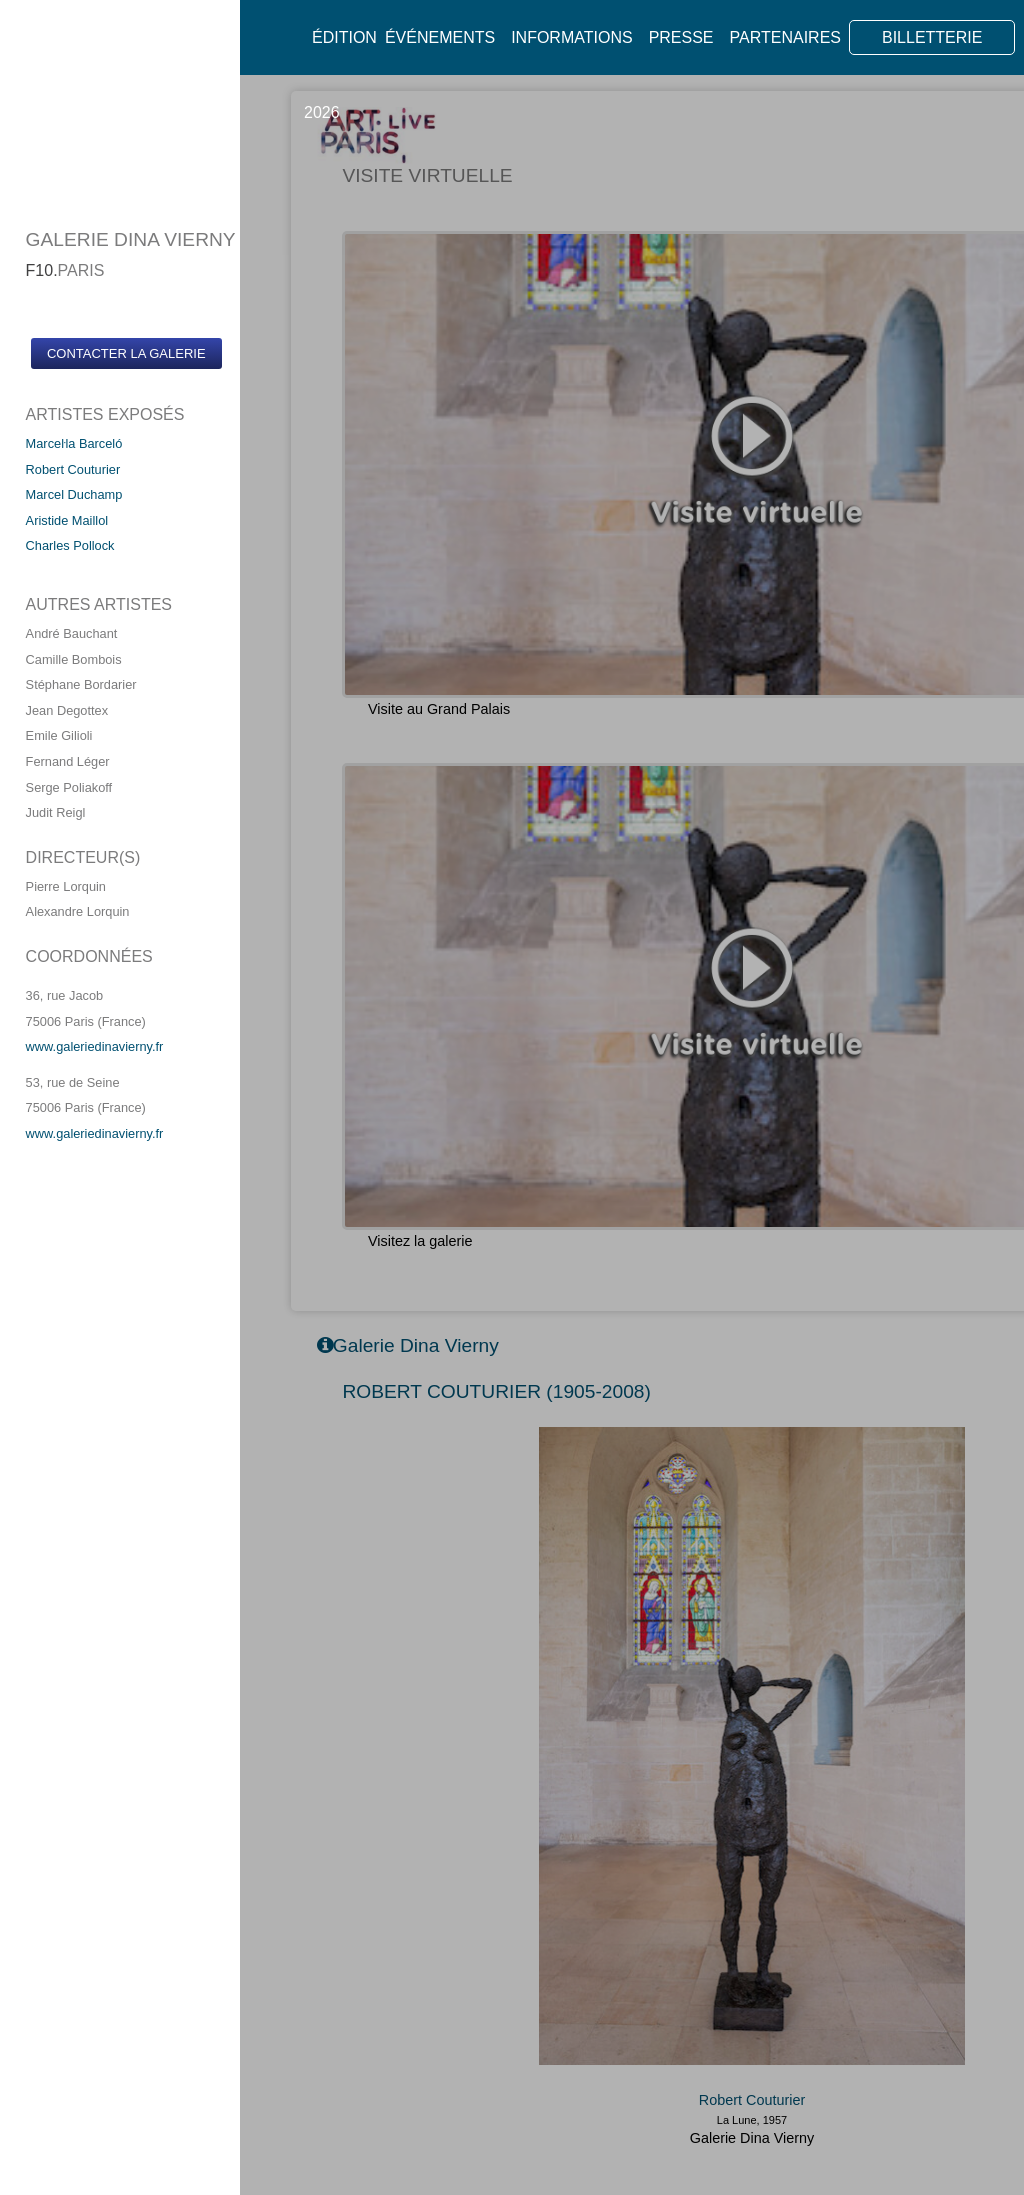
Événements (440, 37)
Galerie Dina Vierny (752, 2138)
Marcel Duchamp (74, 494)
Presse (681, 37)
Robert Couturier (73, 469)
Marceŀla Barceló (74, 443)
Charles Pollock (70, 545)
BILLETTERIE (932, 37)
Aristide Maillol (67, 520)
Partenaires (785, 37)
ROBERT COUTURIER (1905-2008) (496, 1391)
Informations (571, 37)
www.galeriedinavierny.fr (95, 1046)
